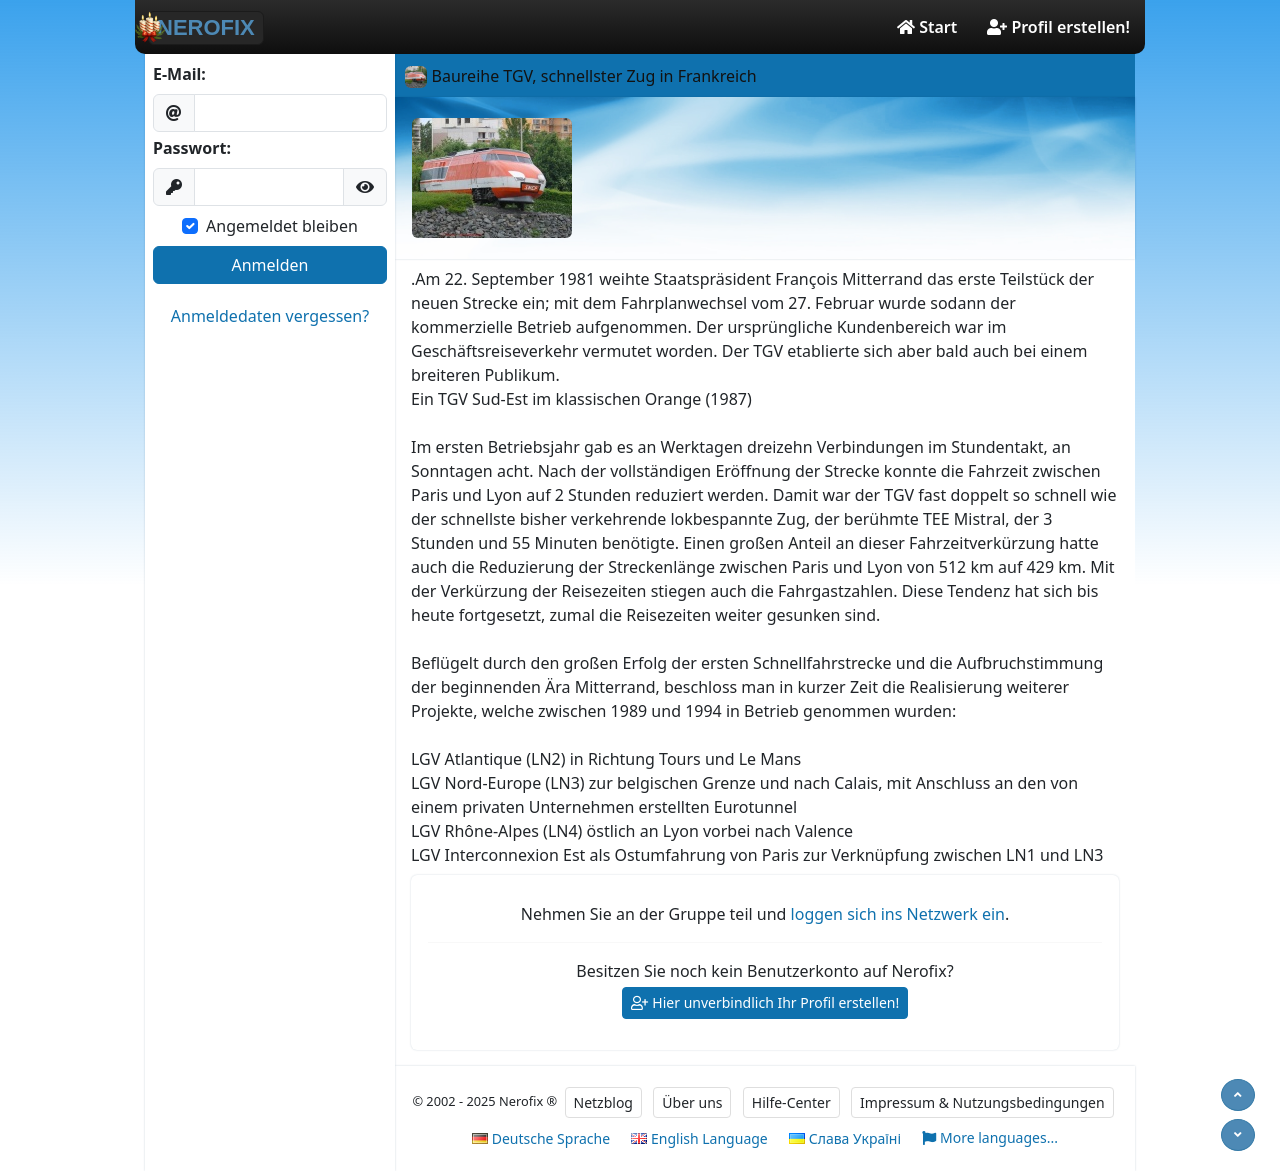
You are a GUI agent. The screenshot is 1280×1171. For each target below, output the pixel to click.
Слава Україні (845, 1138)
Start (927, 27)
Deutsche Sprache (541, 1138)
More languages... (990, 1138)
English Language (699, 1138)
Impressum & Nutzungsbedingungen (982, 1102)
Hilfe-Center (791, 1102)
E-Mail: (179, 74)
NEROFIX (201, 27)
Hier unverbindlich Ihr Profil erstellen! (765, 1003)
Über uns (692, 1102)
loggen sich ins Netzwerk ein (898, 914)
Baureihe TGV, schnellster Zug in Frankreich (580, 76)
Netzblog (603, 1102)
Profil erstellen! (1058, 27)
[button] (365, 187)
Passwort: (192, 148)
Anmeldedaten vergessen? (270, 316)
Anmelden (270, 265)
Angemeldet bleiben (282, 226)
